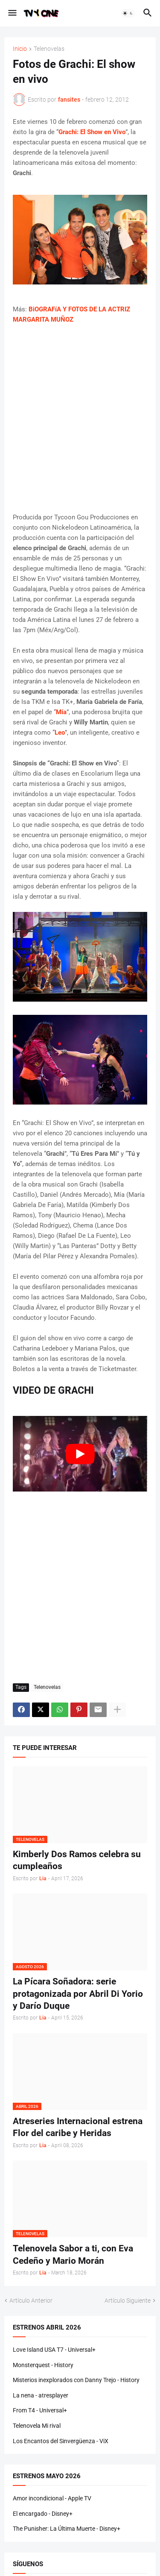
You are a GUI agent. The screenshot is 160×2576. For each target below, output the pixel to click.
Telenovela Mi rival (37, 2425)
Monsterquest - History (43, 2365)
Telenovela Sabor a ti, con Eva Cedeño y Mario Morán (73, 2254)
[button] (11, 13)
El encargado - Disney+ (43, 2513)
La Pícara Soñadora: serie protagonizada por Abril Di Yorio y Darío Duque (78, 1993)
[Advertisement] (80, 418)
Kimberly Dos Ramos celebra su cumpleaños (77, 1860)
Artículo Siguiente (128, 2300)
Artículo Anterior (30, 2300)
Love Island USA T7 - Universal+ (54, 2349)
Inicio (20, 49)
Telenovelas (49, 49)
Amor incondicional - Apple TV (52, 2498)
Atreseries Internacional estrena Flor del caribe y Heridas (78, 2127)
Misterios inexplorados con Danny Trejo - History (76, 2380)
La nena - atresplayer (40, 2395)
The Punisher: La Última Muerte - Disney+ (66, 2528)
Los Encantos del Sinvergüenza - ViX (60, 2441)
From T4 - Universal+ (40, 2410)
